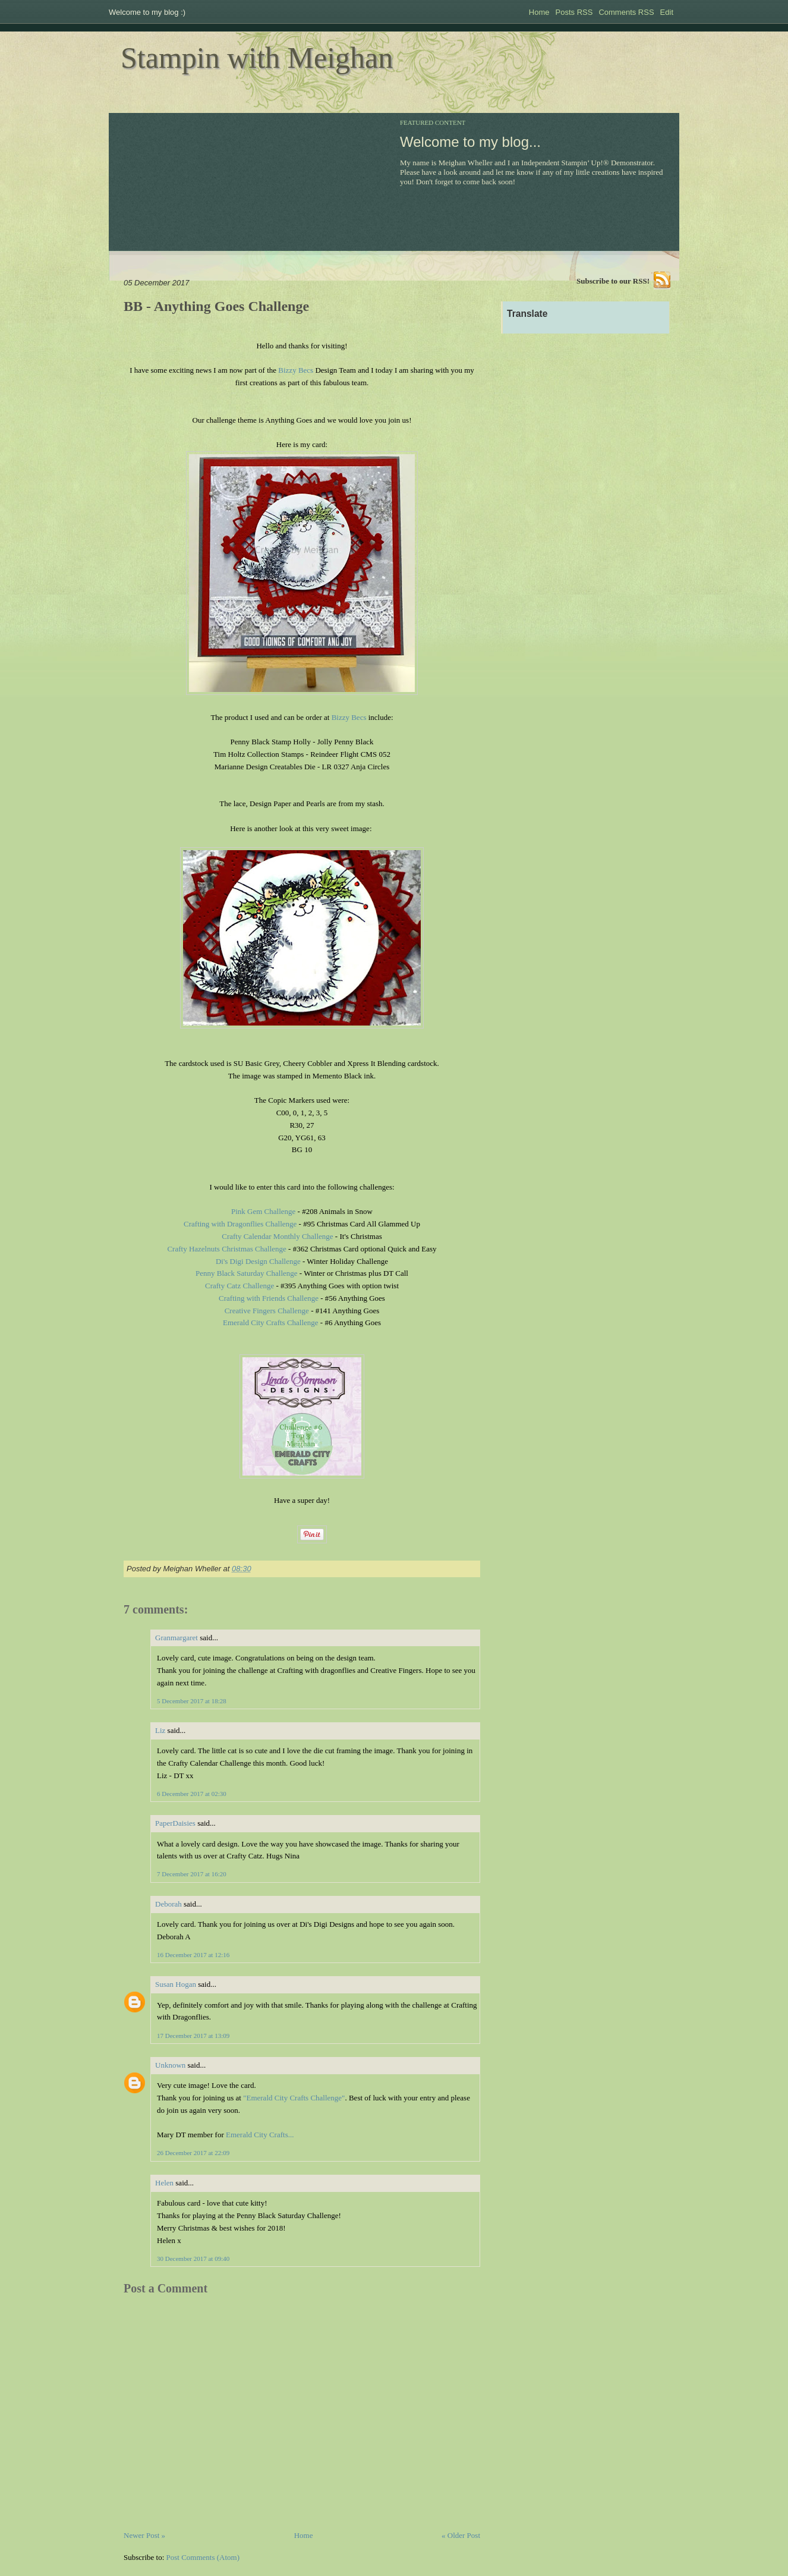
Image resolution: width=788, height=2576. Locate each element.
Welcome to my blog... (470, 142)
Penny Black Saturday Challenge (247, 1273)
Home (539, 12)
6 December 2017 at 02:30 (191, 1793)
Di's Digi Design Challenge (258, 1261)
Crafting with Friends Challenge (269, 1298)
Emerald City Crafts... (260, 2134)
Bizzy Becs (295, 370)
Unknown (170, 2065)
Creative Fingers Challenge (267, 1310)
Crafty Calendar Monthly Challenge (277, 1236)
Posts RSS (574, 12)
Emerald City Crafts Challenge (271, 1322)
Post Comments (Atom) (203, 2557)
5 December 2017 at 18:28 (191, 1700)
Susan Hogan (175, 1984)
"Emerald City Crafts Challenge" (294, 2097)
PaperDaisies (175, 1823)
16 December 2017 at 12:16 (193, 1954)
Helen (164, 2182)
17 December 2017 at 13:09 (193, 2035)
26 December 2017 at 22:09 (193, 2152)
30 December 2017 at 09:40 (193, 2258)
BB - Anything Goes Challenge (216, 306)
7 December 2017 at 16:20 (191, 1873)
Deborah (168, 1903)
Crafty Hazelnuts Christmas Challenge (226, 1248)
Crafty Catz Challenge (239, 1285)
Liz (160, 1730)
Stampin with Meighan (257, 57)
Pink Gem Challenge (263, 1211)
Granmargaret (176, 1637)
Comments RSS (626, 12)
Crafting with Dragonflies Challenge (240, 1223)
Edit (666, 12)
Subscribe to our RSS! (613, 280)
